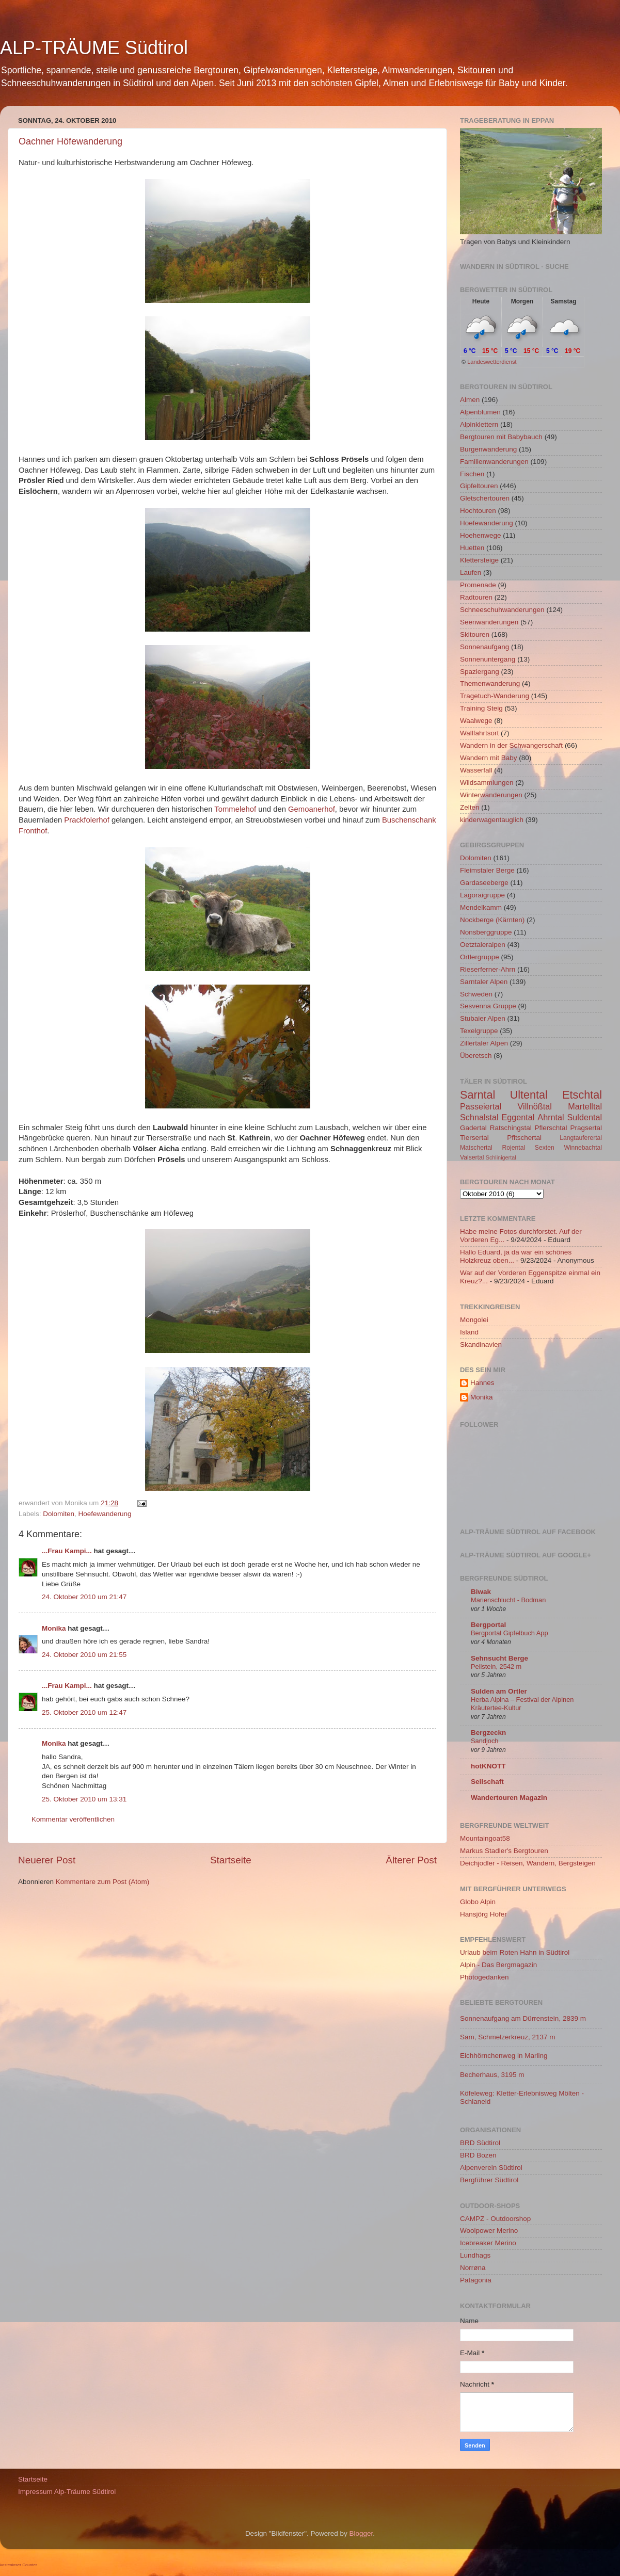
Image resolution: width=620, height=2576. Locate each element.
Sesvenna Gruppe (488, 1006)
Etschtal (582, 1094)
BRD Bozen (478, 2155)
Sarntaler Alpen (483, 982)
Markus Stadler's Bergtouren (504, 1851)
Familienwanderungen (494, 461)
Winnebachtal (583, 1147)
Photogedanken (484, 1977)
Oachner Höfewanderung (70, 141)
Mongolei (474, 1320)
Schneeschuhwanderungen (502, 610)
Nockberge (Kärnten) (492, 920)
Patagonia (475, 2280)
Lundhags (475, 2255)
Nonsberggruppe (486, 932)
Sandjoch (484, 1741)
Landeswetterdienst (491, 362)
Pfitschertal (524, 1137)
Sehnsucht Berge (499, 1658)
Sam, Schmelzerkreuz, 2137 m (507, 2037)
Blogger (361, 2533)
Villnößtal (535, 1106)
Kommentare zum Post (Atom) (103, 1882)
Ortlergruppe (479, 957)
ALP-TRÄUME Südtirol (94, 47)
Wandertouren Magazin (509, 1797)
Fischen (472, 474)
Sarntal (477, 1094)
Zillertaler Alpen (484, 1043)
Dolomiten (58, 1514)
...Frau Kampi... (67, 1551)
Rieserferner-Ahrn (487, 969)
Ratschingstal (511, 1128)
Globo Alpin (478, 1902)
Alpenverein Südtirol (491, 2167)
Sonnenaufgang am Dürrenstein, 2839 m (523, 2018)
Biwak (481, 1592)
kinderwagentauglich (491, 820)
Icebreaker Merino (488, 2243)
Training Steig (481, 708)
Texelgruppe (479, 1031)
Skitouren (474, 634)
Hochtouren (478, 510)
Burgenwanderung (488, 449)
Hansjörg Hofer (483, 1914)
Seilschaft (487, 1781)
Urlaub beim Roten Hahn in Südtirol (514, 1952)
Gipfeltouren (479, 486)
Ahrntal (550, 1117)
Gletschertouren (485, 498)
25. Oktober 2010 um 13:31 (84, 1799)
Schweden (476, 994)
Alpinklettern (479, 424)
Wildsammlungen (487, 782)
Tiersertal (474, 1137)
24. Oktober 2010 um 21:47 (84, 1597)
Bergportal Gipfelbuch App (509, 1633)
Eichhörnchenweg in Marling (504, 2055)
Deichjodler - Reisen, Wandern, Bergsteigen (528, 1863)
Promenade (478, 585)
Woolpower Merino (489, 2230)
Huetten (472, 548)
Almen (470, 400)
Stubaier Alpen (482, 1018)
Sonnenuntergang (487, 659)
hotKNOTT (488, 1766)
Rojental (514, 1147)
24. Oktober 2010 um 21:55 (84, 1655)
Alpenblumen (480, 412)
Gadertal (473, 1128)
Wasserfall (476, 770)
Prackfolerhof (86, 820)
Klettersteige (479, 560)
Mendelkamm (481, 907)
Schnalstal (479, 1117)
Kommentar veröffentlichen (73, 1819)
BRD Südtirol (480, 2143)
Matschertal (476, 1147)
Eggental (518, 1117)
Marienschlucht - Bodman (508, 1600)
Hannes (482, 1383)
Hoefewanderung (105, 1514)
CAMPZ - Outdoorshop (495, 2219)
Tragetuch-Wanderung (494, 696)
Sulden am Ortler (499, 1691)
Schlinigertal (501, 1157)
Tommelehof (235, 809)
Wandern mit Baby (488, 758)
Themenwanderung (490, 683)
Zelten (470, 807)
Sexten (544, 1147)
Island (469, 1332)
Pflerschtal (551, 1128)
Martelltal (585, 1106)
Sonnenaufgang (484, 647)
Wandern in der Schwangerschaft (511, 745)
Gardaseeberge (484, 883)
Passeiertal (480, 1106)
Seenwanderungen (489, 622)
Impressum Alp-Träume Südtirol (67, 2492)
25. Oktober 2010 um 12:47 (84, 1712)
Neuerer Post (46, 1860)
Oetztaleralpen (482, 944)
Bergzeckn (488, 1732)
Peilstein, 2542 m (496, 1666)
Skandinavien (481, 1344)
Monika (54, 1628)
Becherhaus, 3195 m (492, 2075)
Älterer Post (411, 1860)
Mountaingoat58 (485, 1838)
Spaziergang (479, 671)
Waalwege (476, 721)
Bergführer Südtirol (489, 2180)
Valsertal (472, 1157)
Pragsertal (586, 1128)
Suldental (584, 1117)
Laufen (470, 572)
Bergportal (488, 1625)
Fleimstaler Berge (487, 870)
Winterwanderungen (491, 795)
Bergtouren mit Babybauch (501, 437)
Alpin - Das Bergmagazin (498, 1965)
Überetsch (476, 1055)
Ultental (529, 1094)
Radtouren (476, 597)
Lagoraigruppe (482, 895)
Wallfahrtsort (479, 733)
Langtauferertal (581, 1137)
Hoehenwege (480, 535)
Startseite (230, 1860)
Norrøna (473, 2268)
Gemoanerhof (311, 809)
